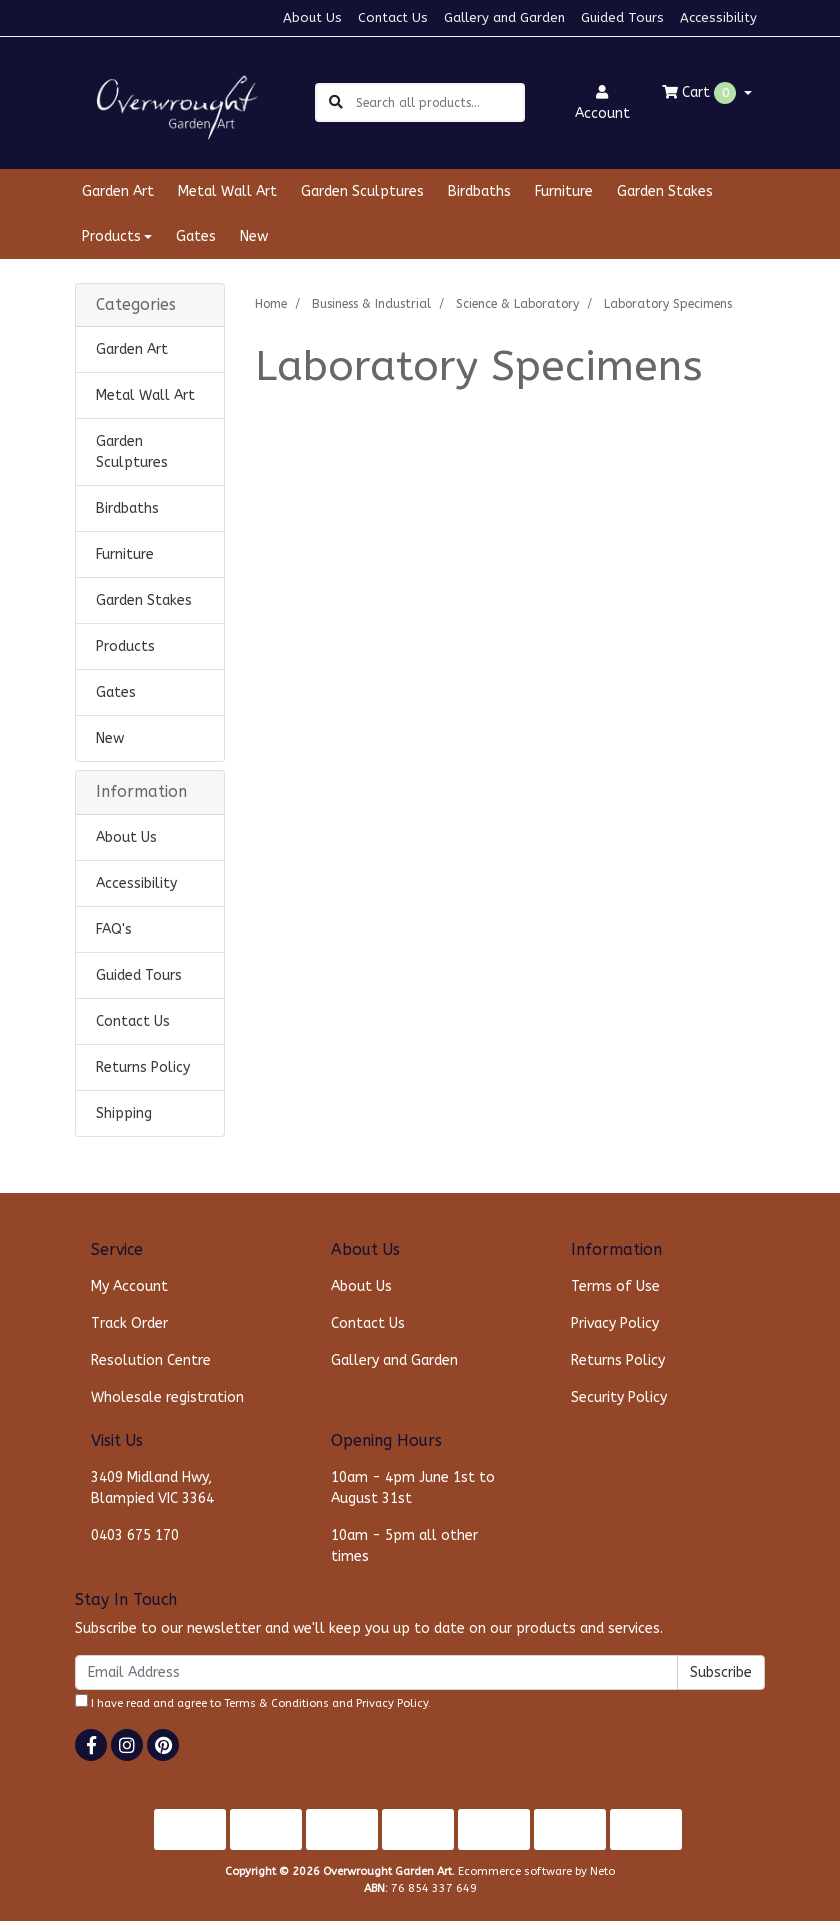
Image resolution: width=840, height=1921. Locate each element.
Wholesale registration (167, 1397)
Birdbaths (479, 191)
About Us (312, 17)
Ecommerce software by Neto (536, 1871)
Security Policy (619, 1397)
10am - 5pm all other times (404, 1546)
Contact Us (393, 17)
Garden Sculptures (362, 191)
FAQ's (114, 929)
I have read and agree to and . (253, 1702)
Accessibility (718, 17)
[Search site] (336, 102)
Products (125, 646)
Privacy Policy (615, 1323)
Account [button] (602, 103)
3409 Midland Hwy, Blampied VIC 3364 (152, 1488)
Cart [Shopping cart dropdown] (701, 93)
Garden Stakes (665, 191)
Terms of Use (615, 1286)
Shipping (124, 1113)
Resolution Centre (151, 1360)
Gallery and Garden (504, 17)
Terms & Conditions (276, 1703)
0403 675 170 (135, 1535)
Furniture (564, 191)
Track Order (129, 1323)
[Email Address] (376, 1672)
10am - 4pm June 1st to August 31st (413, 1488)
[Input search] (439, 102)
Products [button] (111, 236)
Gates (196, 236)
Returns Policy (143, 1067)
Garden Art (118, 191)
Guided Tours (622, 17)
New (254, 236)
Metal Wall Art (227, 191)
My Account (129, 1286)
